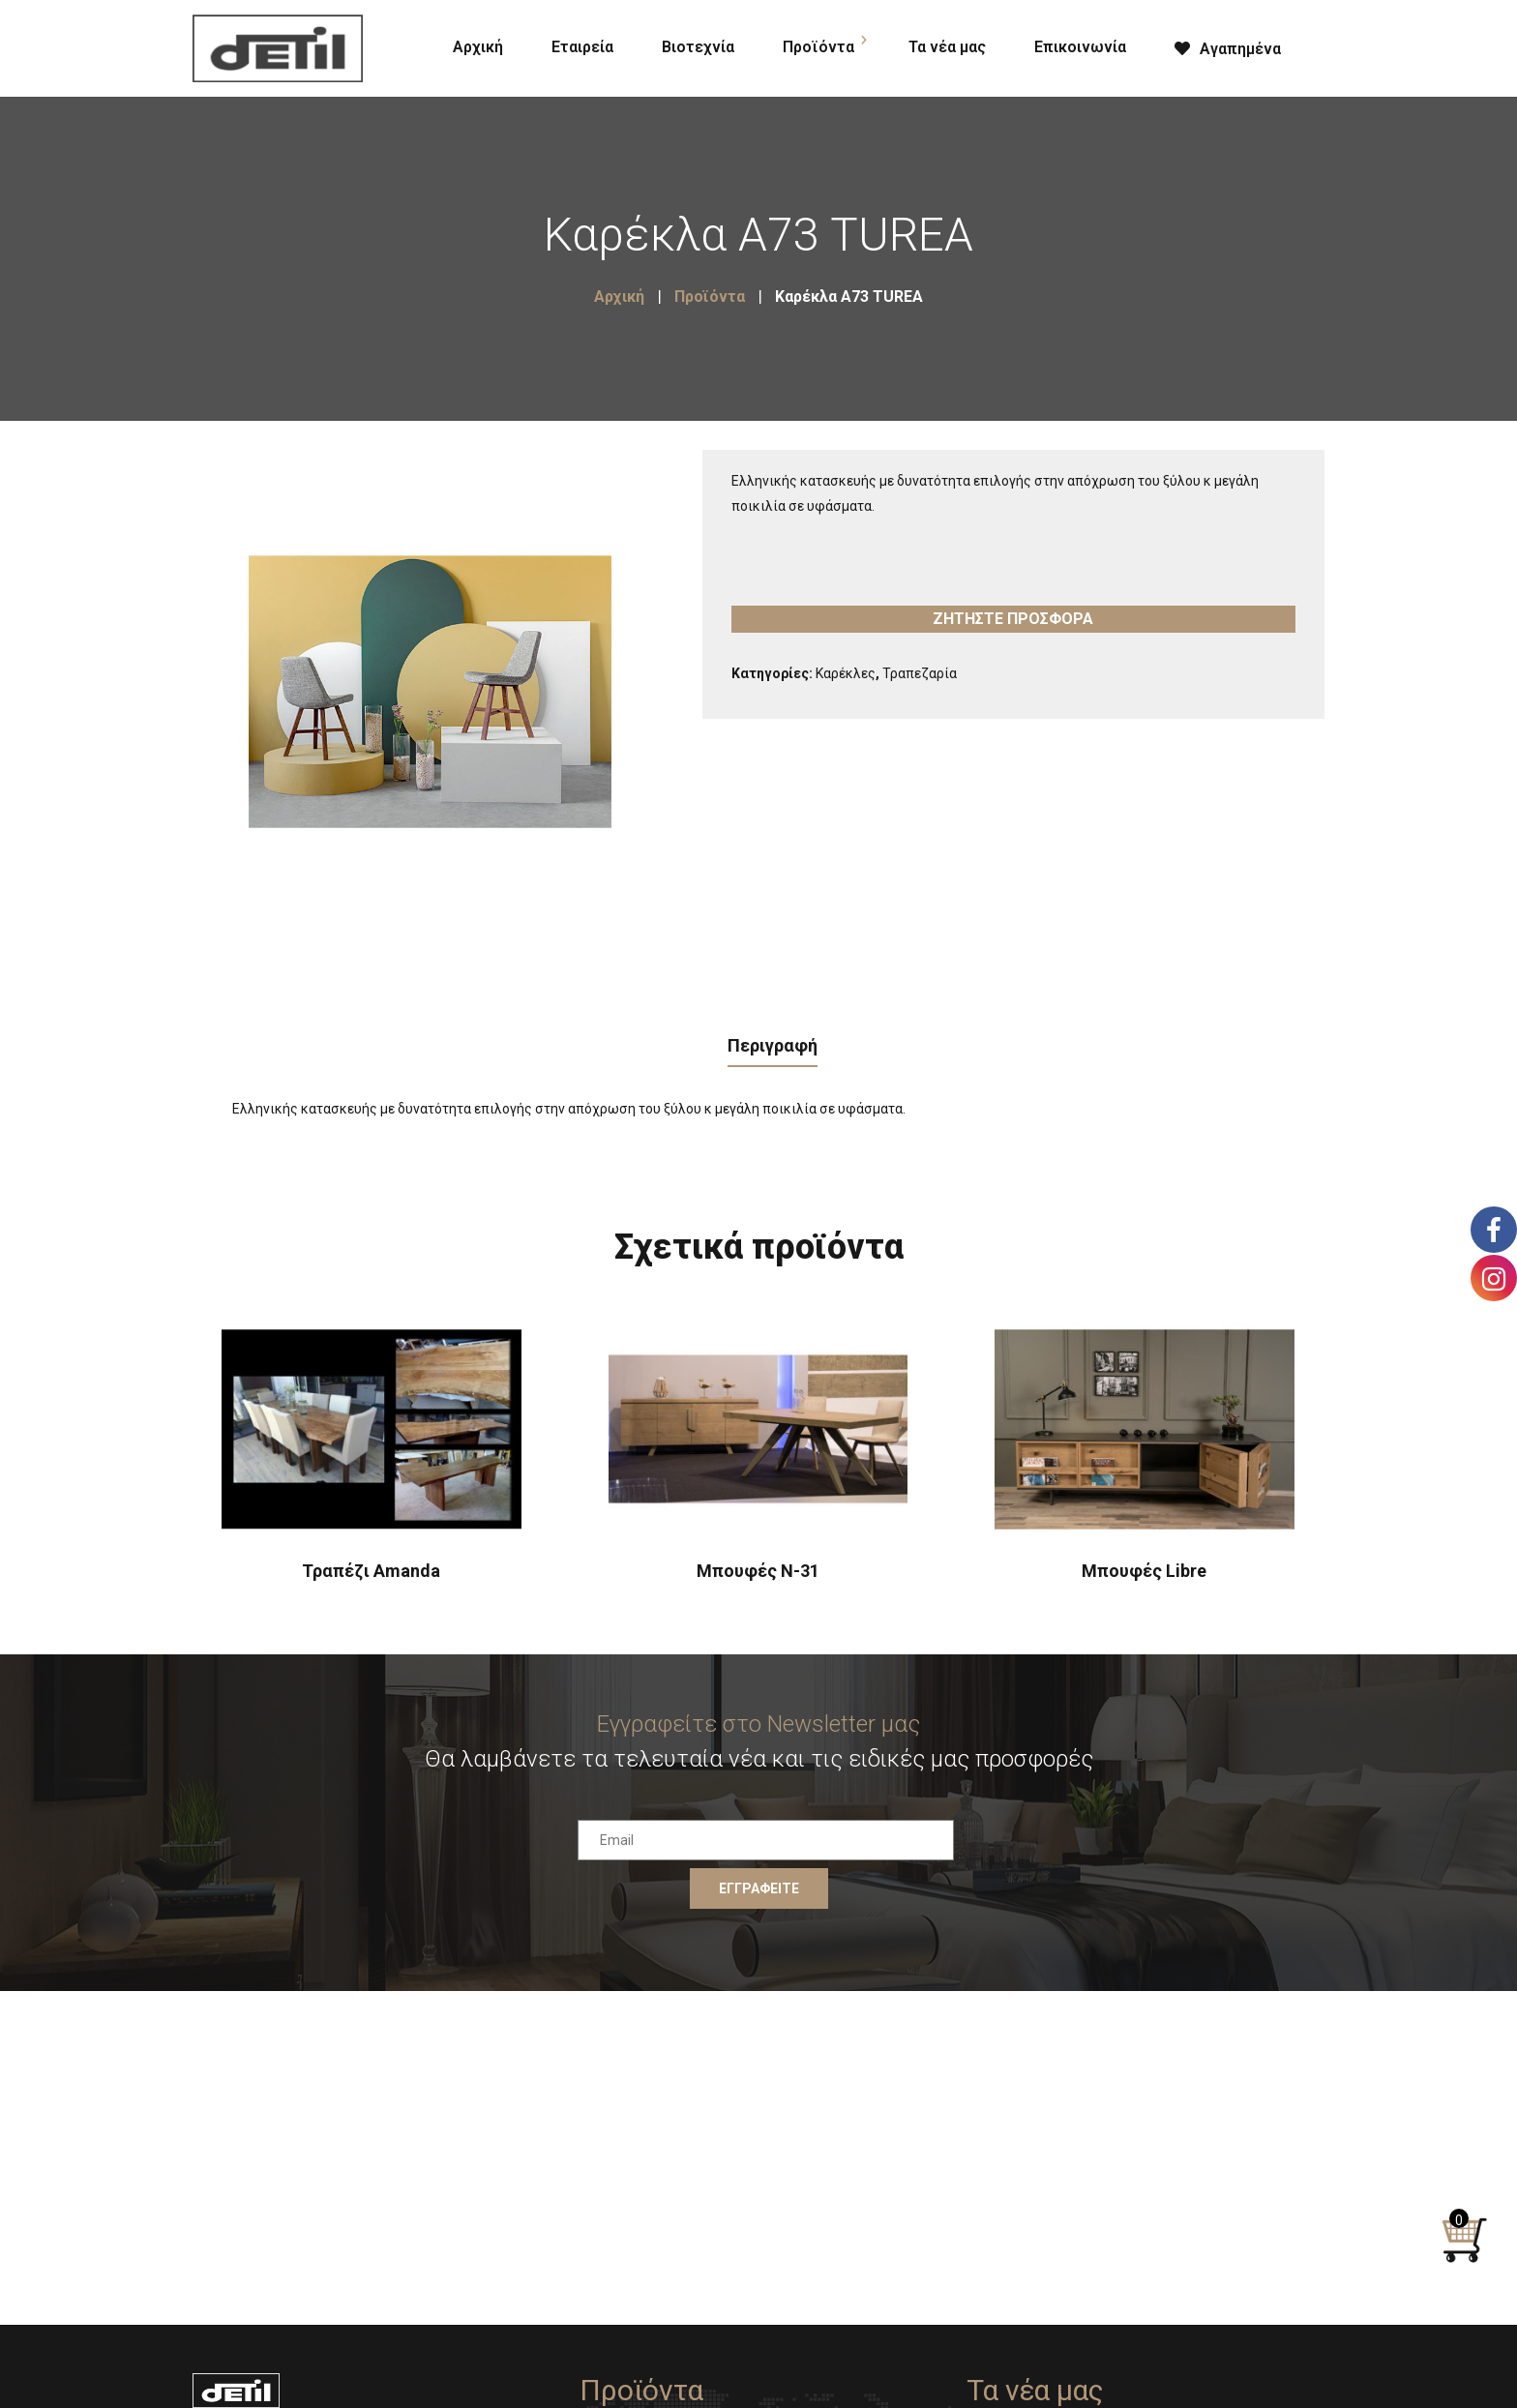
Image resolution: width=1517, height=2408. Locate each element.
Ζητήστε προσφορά (1013, 618)
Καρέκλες (846, 673)
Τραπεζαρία (919, 673)
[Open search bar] (1329, 44)
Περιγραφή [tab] (773, 1045)
